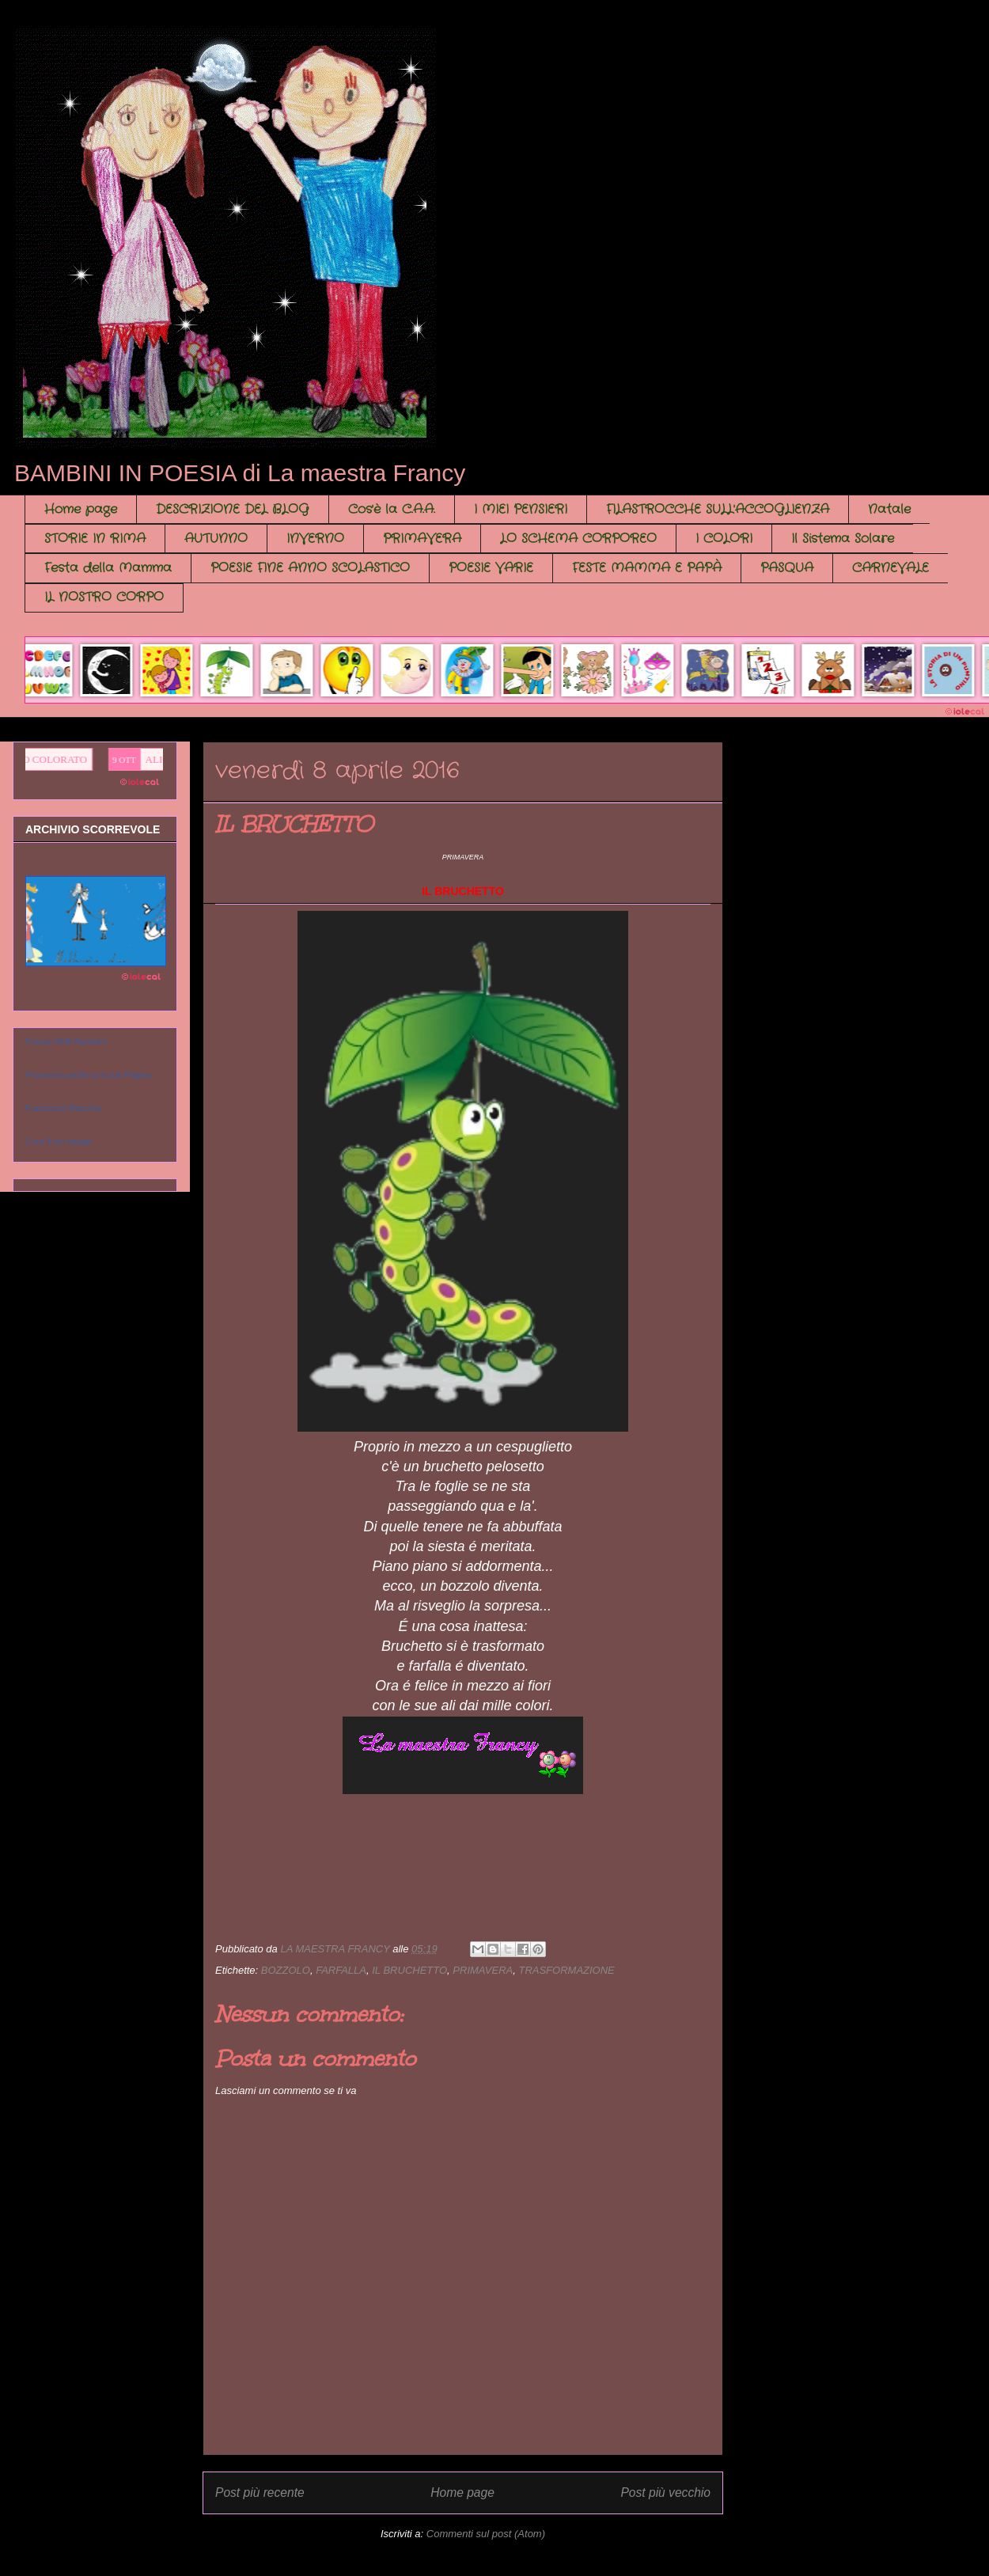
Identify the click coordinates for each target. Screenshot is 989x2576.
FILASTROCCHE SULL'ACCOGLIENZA (717, 509)
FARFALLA (341, 1970)
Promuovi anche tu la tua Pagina (88, 1074)
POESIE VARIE (491, 568)
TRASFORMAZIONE (566, 1970)
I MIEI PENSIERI (520, 509)
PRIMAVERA (422, 538)
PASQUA (786, 568)
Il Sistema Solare (842, 538)
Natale (889, 509)
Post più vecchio (665, 2492)
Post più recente (260, 2492)
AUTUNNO (216, 538)
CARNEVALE (890, 568)
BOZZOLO (285, 1970)
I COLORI (723, 538)
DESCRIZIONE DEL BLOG (232, 509)
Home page (80, 509)
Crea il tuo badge (58, 1141)
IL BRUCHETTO (409, 1970)
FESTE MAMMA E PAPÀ (647, 568)
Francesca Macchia (62, 1108)
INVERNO (315, 538)
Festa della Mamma (108, 568)
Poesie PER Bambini (65, 1041)
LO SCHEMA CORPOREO (578, 538)
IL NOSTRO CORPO (104, 597)
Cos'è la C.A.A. (391, 509)
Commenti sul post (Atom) (485, 2534)
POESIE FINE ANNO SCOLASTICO (310, 568)
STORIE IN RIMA (95, 538)
